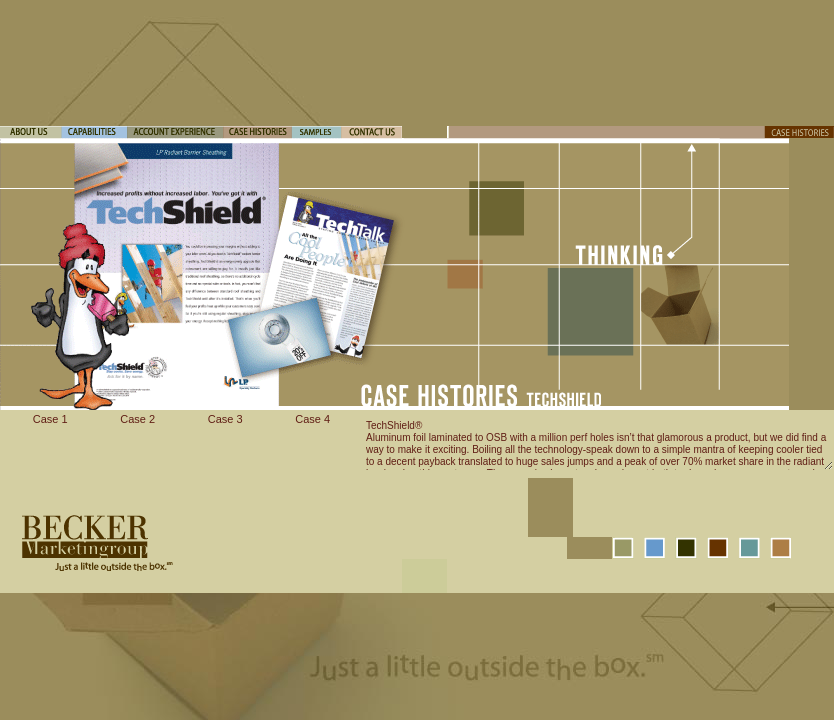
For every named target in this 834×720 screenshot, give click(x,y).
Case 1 (50, 419)
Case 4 (312, 419)
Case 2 (137, 419)
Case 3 (225, 419)
